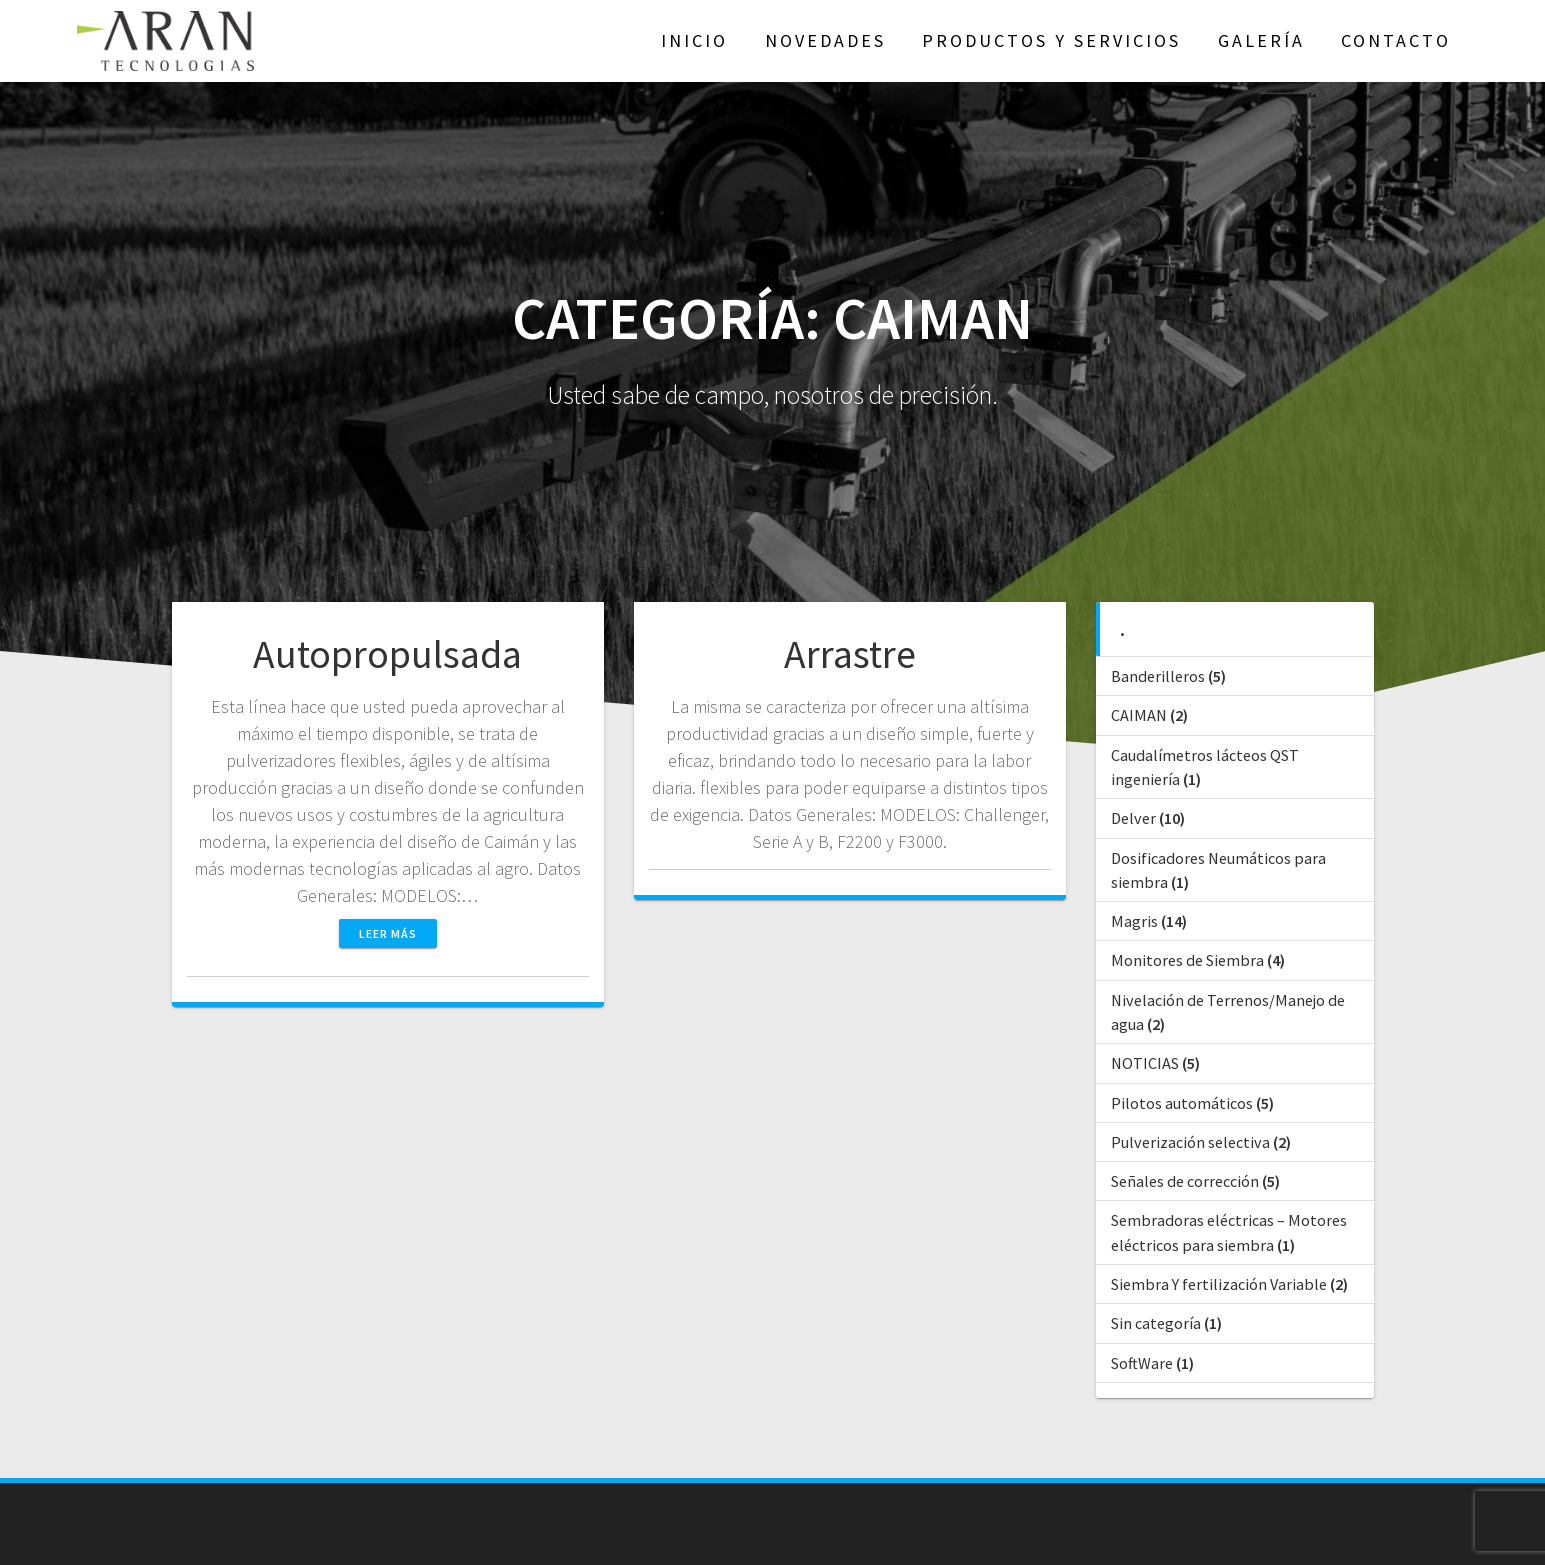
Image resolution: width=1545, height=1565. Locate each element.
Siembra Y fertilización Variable (1219, 1284)
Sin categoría (1156, 1323)
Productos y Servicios (1051, 40)
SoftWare (1142, 1363)
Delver (1133, 818)
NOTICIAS (1145, 1063)
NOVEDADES (825, 40)
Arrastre (850, 654)
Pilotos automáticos (1182, 1103)
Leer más (388, 933)
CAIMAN (1139, 715)
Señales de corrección (1185, 1181)
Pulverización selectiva (1190, 1142)
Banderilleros (1158, 676)
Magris (1134, 921)
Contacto (1396, 40)
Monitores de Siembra (1187, 960)
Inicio (694, 40)
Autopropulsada (387, 654)
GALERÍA (1261, 40)
